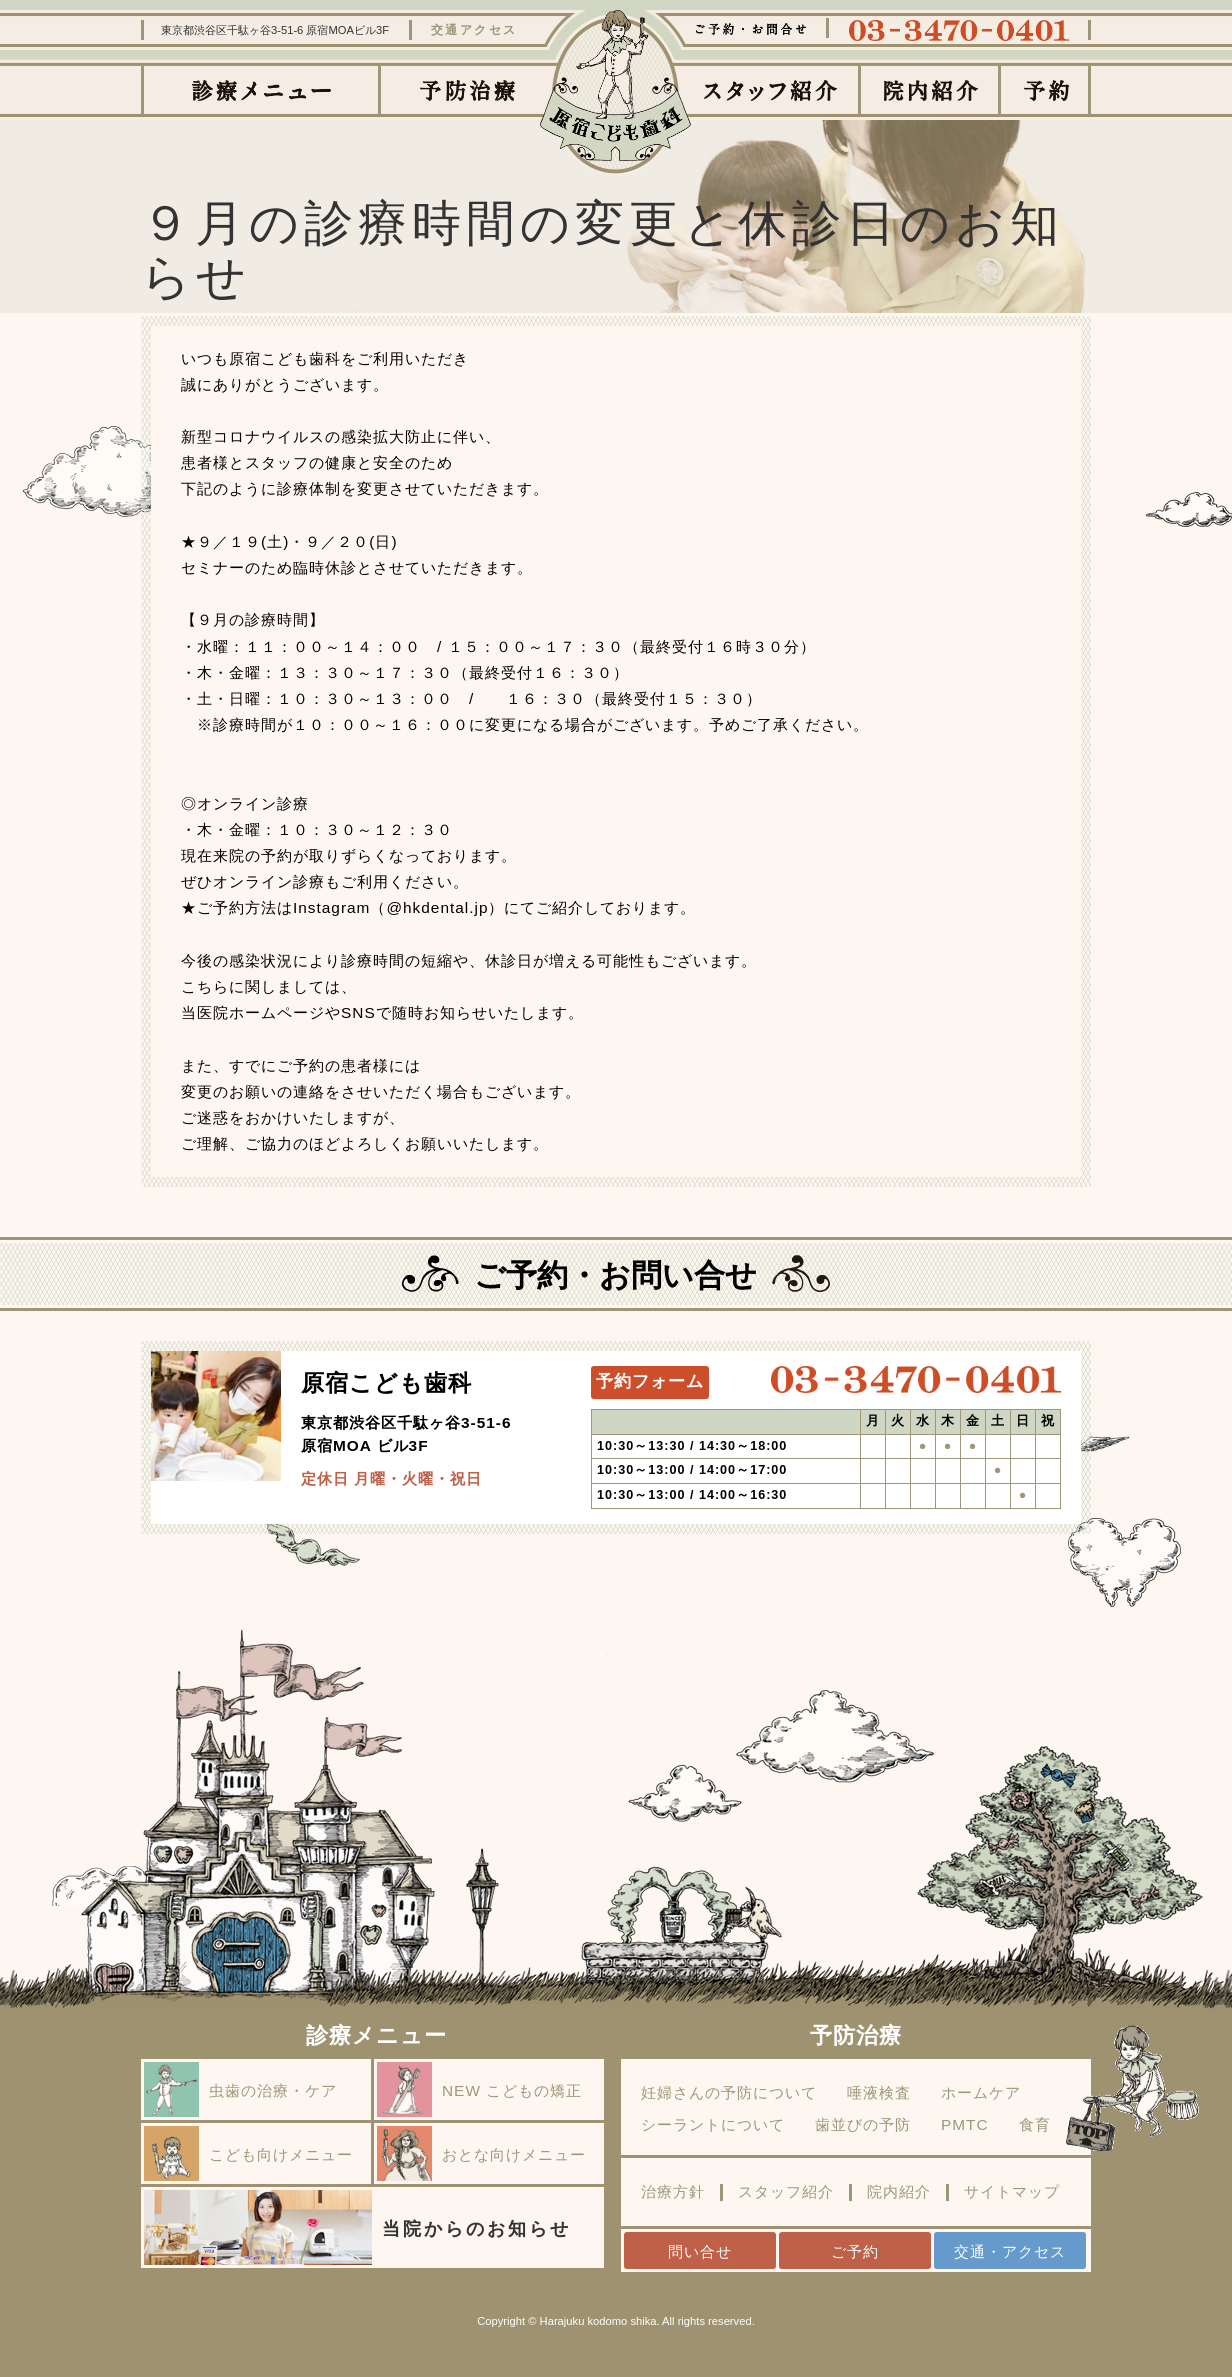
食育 (1035, 2125)
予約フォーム (650, 1381)
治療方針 (673, 2192)
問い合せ (700, 2251)
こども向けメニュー (248, 2153)
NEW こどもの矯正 (479, 2089)
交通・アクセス (1010, 2251)
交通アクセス (474, 30)
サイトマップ (1012, 2192)
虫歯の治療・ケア (240, 2089)
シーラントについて (713, 2125)
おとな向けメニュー (481, 2153)
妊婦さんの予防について (729, 2093)
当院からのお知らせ (357, 2227)
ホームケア (981, 2093)
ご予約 (855, 2251)
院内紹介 (899, 2192)
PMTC (965, 2125)
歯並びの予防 (863, 2125)
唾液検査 (879, 2093)
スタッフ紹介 (786, 2192)
